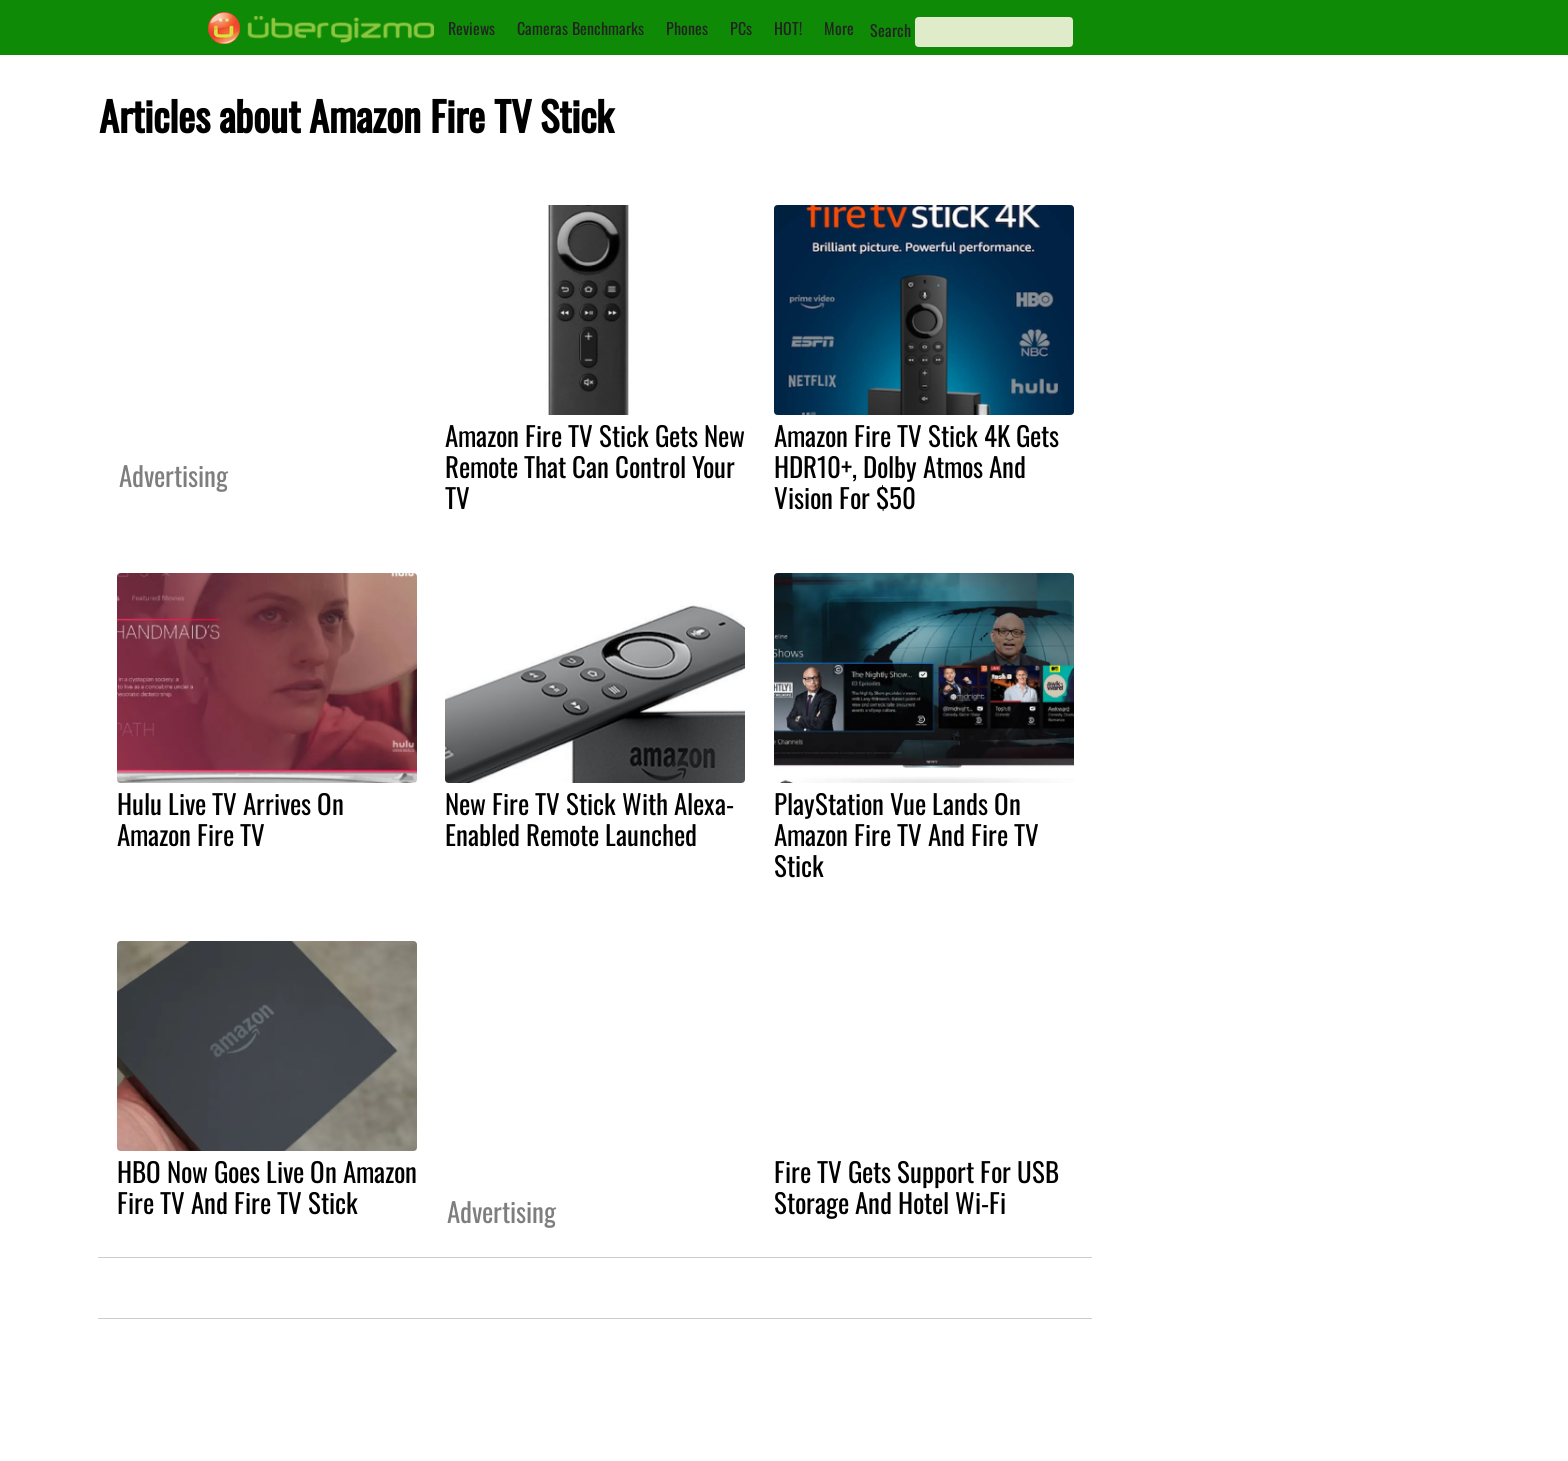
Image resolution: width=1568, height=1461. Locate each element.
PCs (741, 28)
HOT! (788, 28)
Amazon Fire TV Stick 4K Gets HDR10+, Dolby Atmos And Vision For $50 (916, 466)
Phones (687, 28)
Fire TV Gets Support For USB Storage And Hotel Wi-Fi (916, 1186)
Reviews (471, 28)
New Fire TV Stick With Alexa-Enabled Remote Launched (589, 818)
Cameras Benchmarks (580, 28)
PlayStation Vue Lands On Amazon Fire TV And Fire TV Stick (906, 834)
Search (890, 30)
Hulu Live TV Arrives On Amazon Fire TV (230, 818)
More (839, 28)
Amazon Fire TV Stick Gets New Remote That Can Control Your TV (595, 466)
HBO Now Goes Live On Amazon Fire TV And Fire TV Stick (267, 1186)
